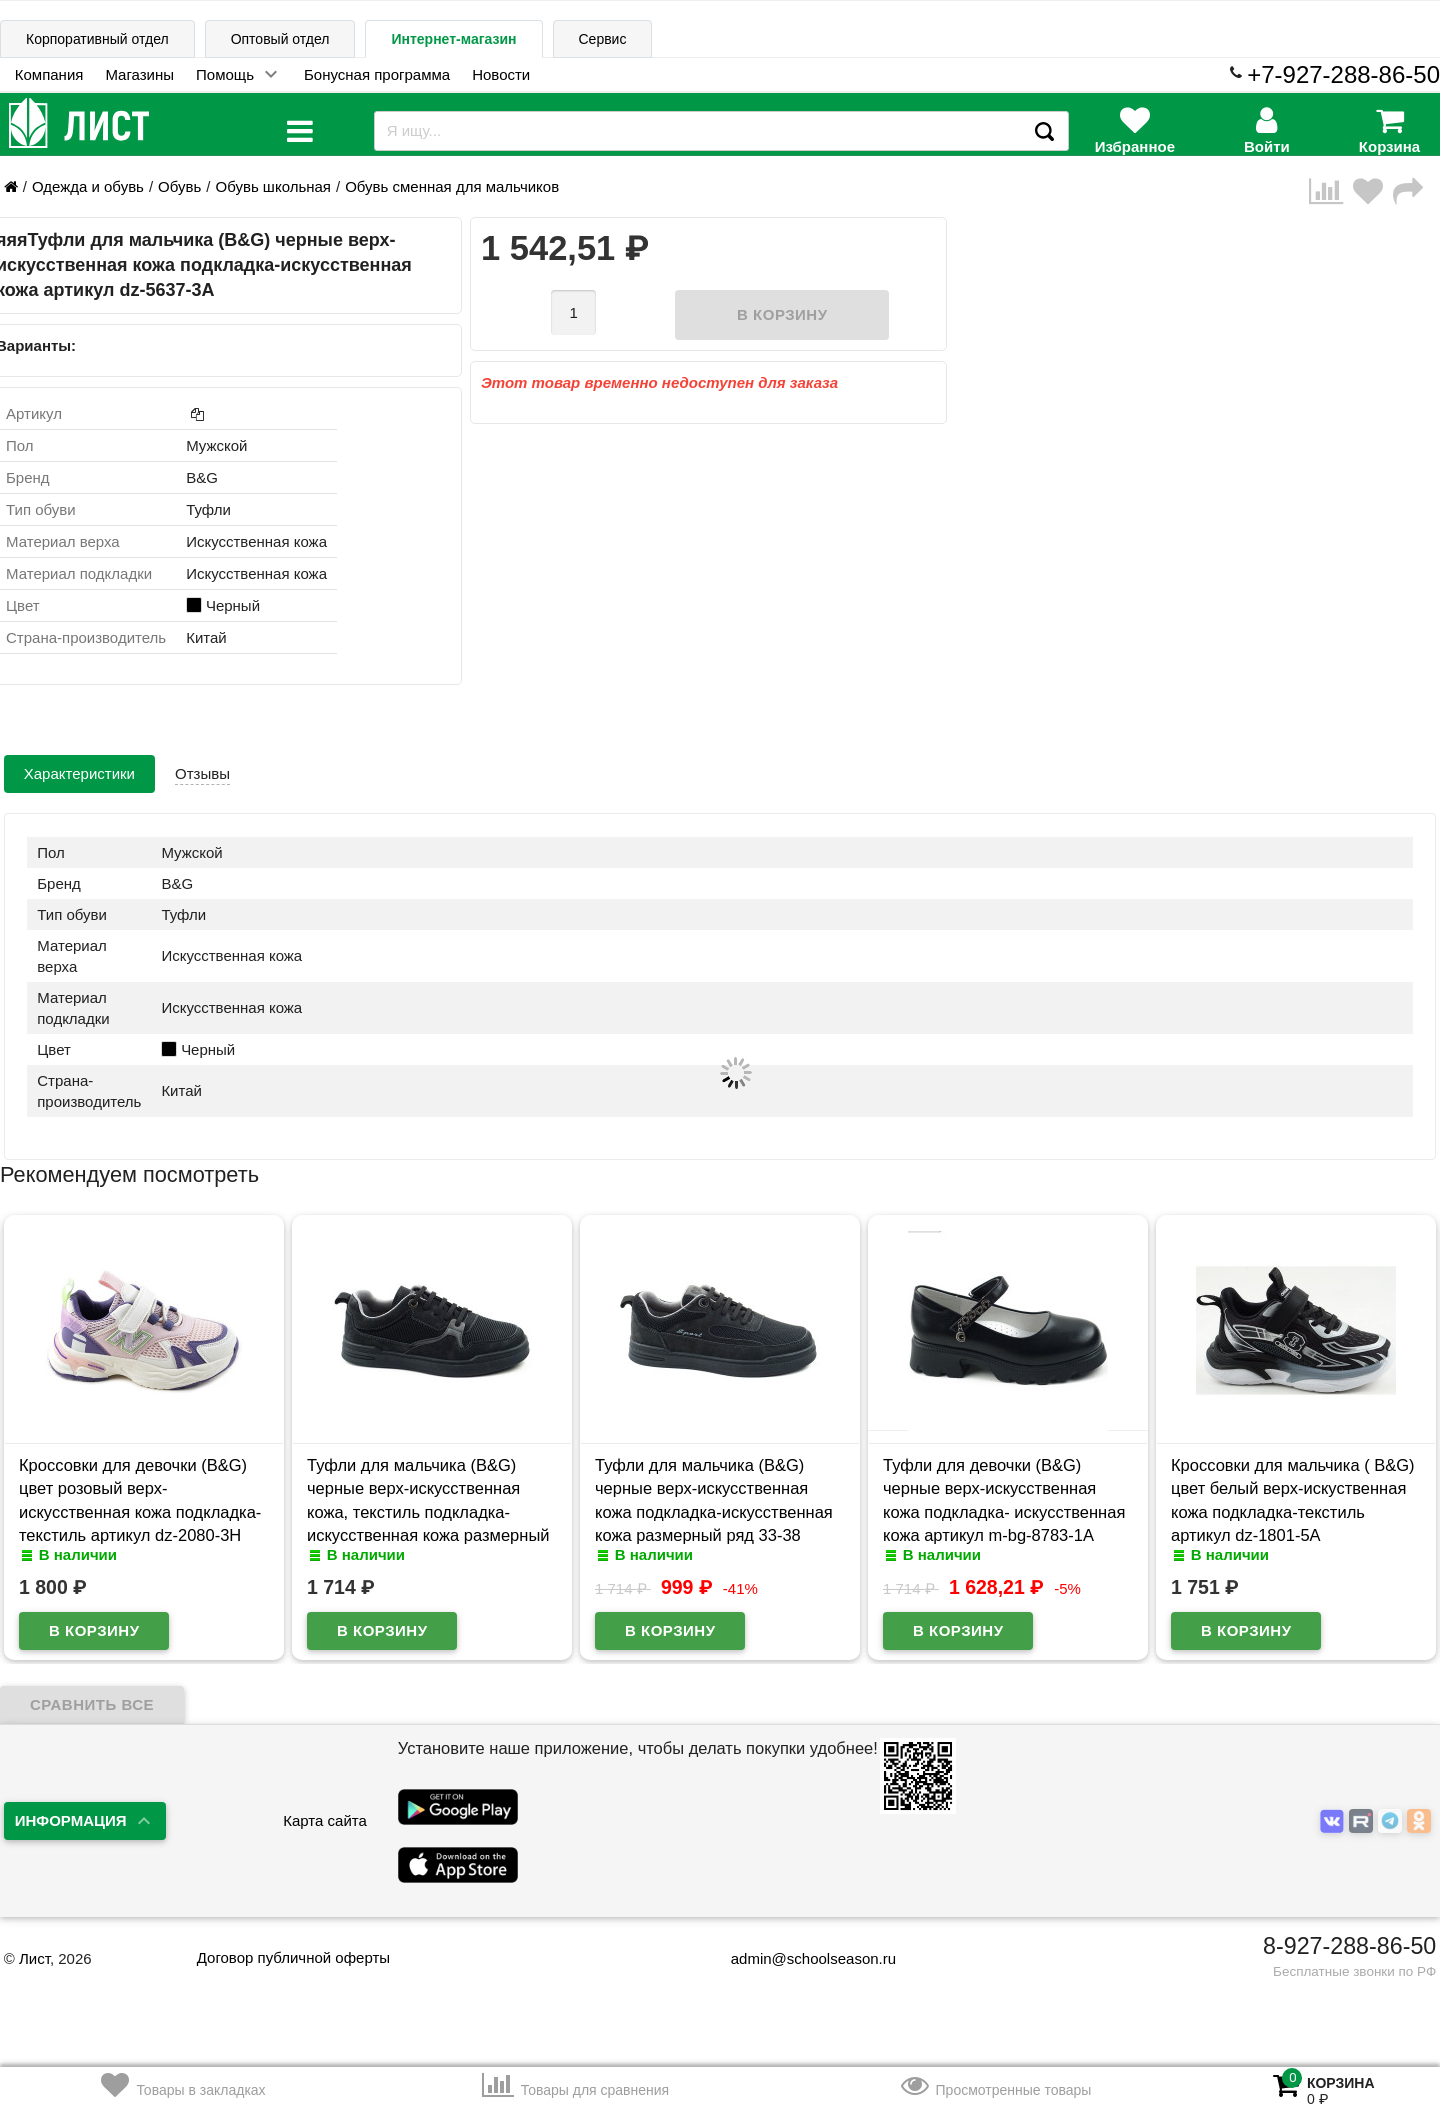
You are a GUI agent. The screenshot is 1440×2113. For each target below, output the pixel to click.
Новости (501, 74)
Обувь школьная (272, 186)
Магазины (139, 74)
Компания (49, 74)
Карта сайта (325, 1820)
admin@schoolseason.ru (800, 1958)
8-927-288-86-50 (1349, 1946)
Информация (71, 1820)
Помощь (225, 74)
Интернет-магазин (453, 39)
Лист (34, 1958)
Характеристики (79, 773)
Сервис (603, 39)
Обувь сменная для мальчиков (452, 186)
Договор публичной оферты (293, 1957)
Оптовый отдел (280, 39)
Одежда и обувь (88, 186)
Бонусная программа (377, 74)
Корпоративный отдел (97, 39)
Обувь (179, 186)
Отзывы (202, 773)
